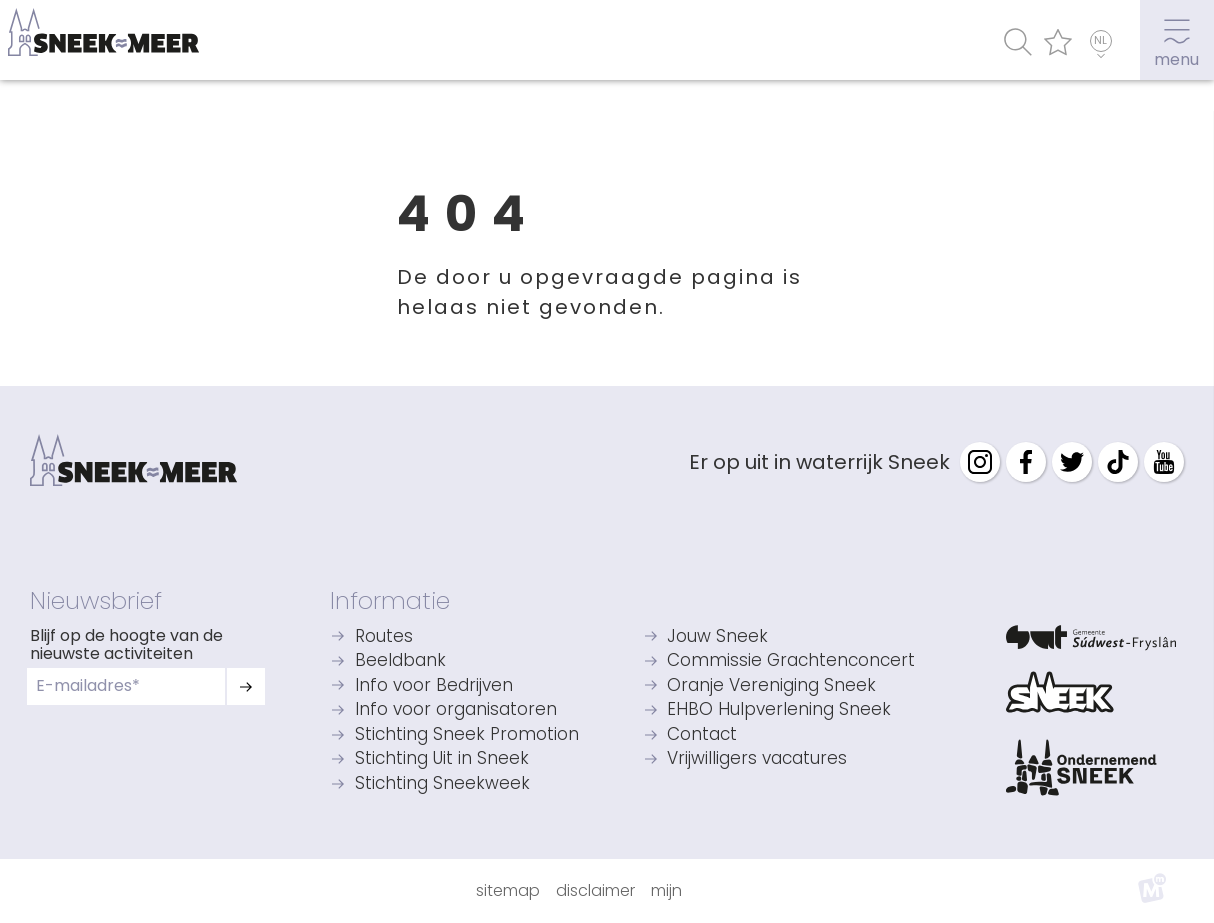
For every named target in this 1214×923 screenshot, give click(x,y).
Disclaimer (595, 890)
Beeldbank (400, 661)
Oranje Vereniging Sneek (771, 686)
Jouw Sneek (717, 637)
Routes (384, 637)
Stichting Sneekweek (442, 784)
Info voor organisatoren (456, 710)
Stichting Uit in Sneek (442, 759)
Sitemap (508, 890)
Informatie (390, 600)
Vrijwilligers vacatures (757, 759)
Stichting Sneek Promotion (467, 735)
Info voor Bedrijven (434, 686)
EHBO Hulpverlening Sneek (779, 710)
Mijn (666, 890)
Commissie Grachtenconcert (791, 661)
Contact (702, 735)
